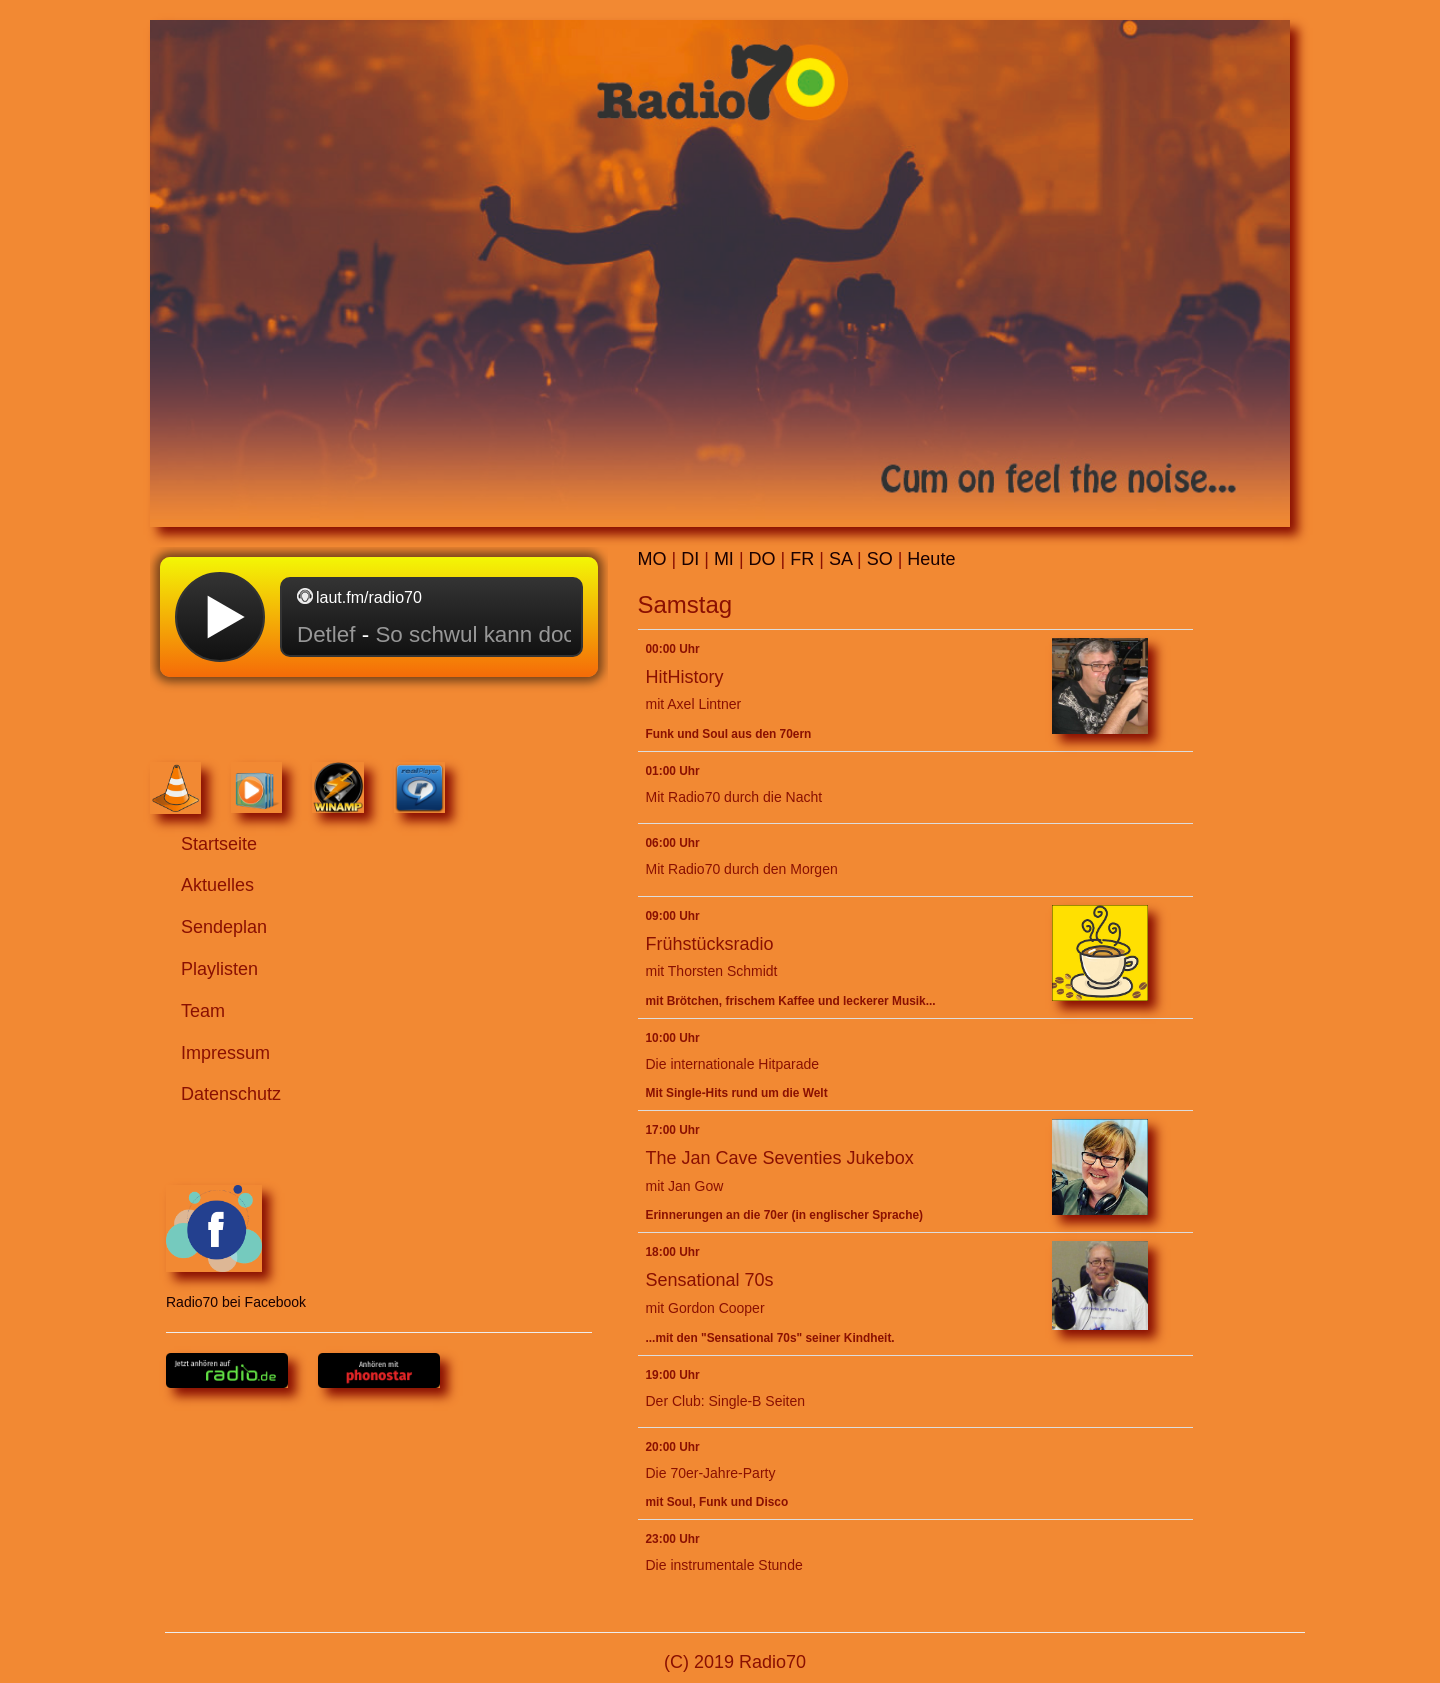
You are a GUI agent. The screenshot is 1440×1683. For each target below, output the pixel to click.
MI (724, 559)
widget (379, 652)
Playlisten (219, 969)
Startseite (219, 844)
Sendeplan (224, 927)
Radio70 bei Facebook (236, 1247)
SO (880, 559)
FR (802, 559)
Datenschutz (231, 1094)
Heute (931, 559)
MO (652, 559)
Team (203, 1011)
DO (762, 559)
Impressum (225, 1053)
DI (690, 559)
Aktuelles (217, 885)
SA (840, 559)
